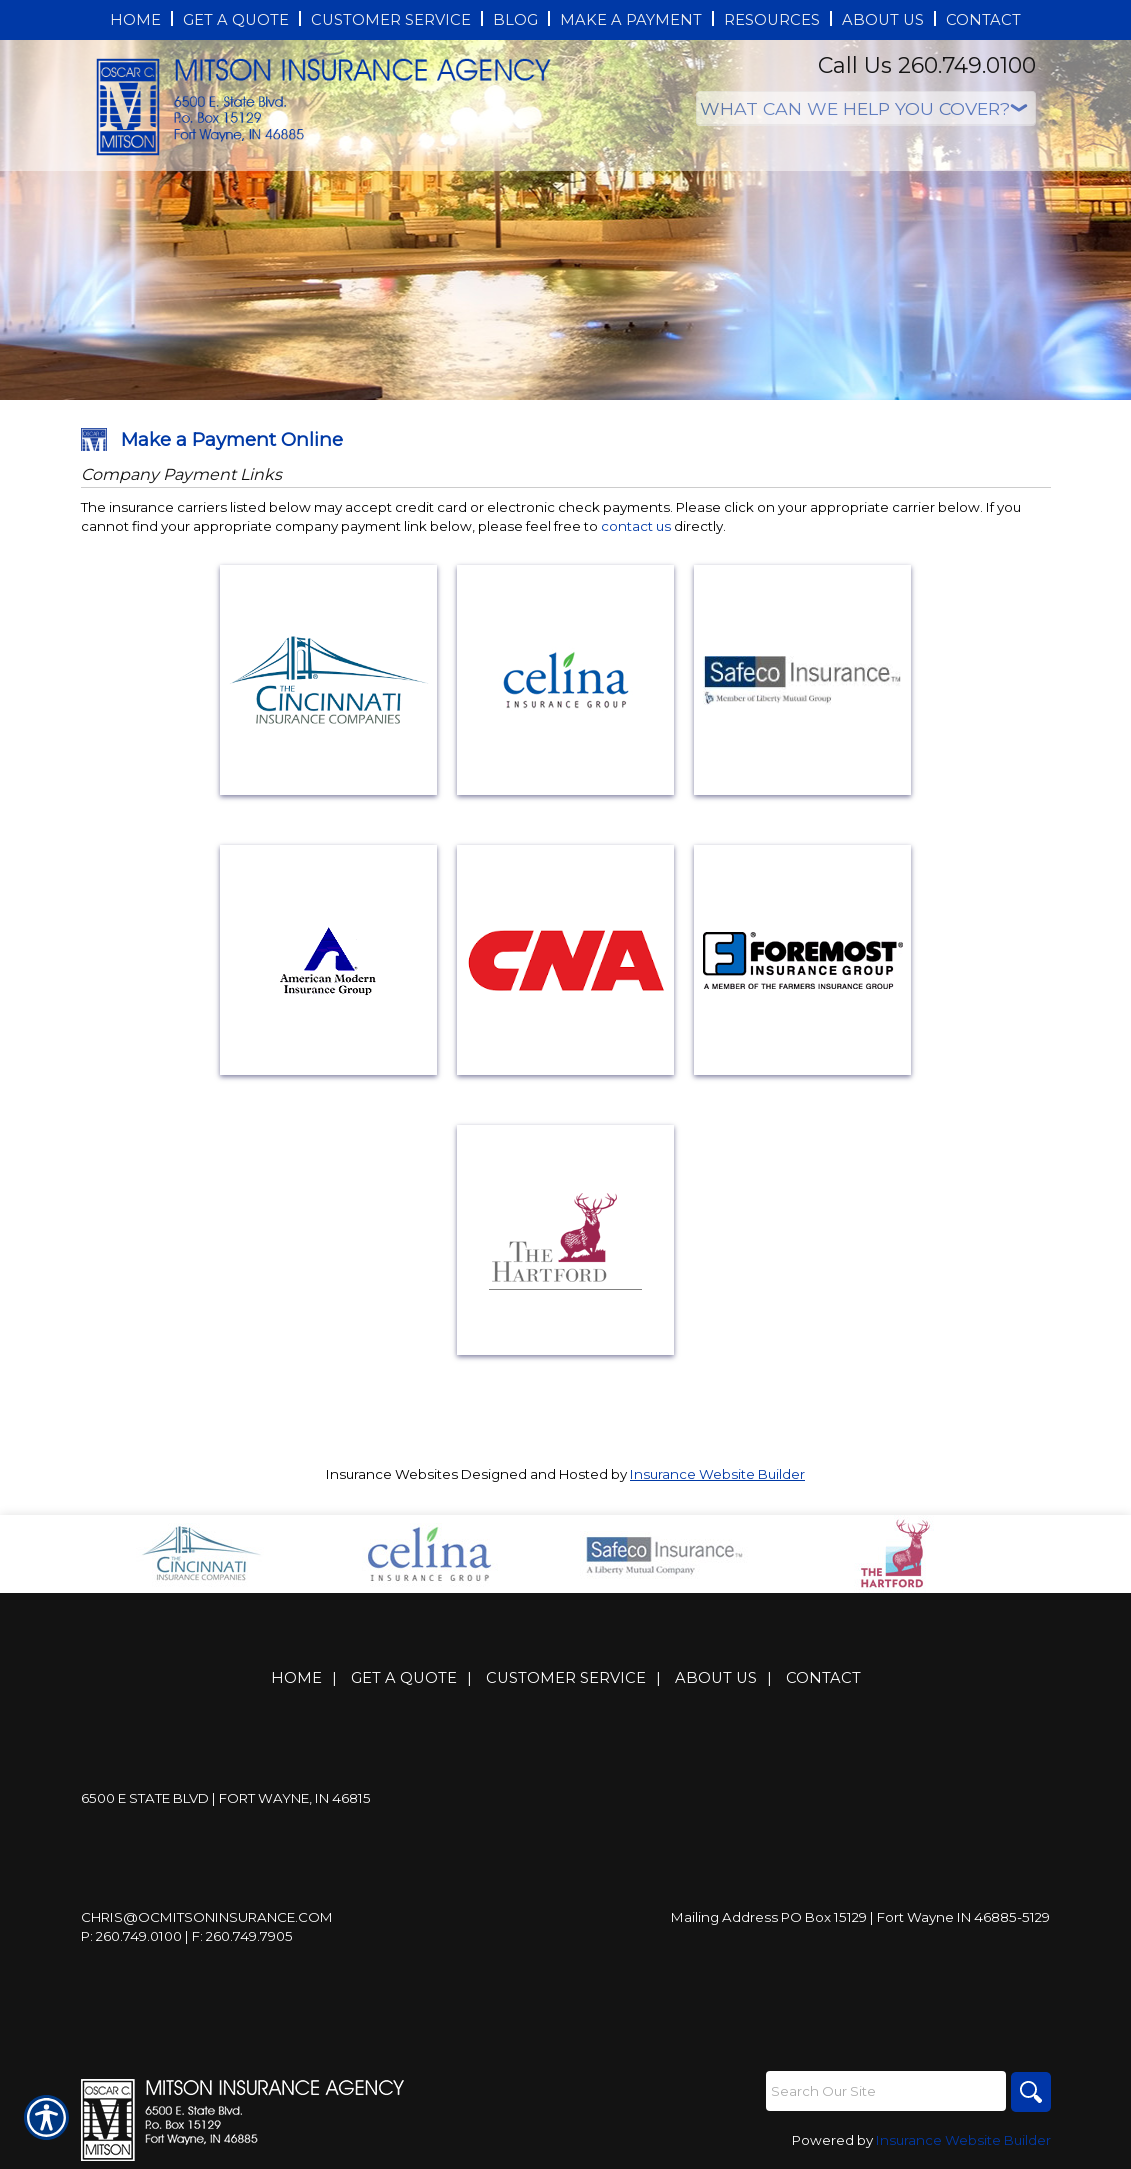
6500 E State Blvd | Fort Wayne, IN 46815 (226, 1798)
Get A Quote (404, 1678)
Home (296, 1678)
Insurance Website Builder (717, 1474)
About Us (716, 1678)
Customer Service (566, 1678)
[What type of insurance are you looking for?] (866, 108)
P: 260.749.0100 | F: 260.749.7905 (187, 1936)
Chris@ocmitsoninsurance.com (207, 1917)
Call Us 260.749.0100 (927, 65)
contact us (636, 526)
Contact (823, 1678)
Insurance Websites (392, 1474)
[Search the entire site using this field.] (886, 2091)
